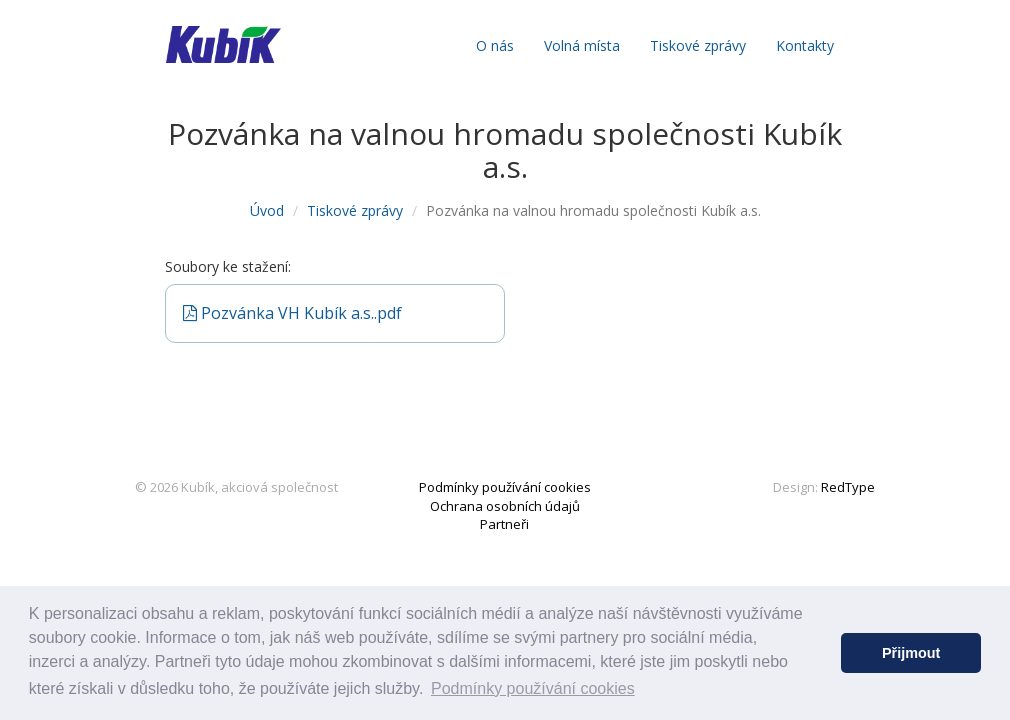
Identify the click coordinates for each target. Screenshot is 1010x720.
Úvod (267, 210)
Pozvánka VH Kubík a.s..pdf (292, 313)
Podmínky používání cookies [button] (533, 688)
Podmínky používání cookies (505, 487)
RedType (848, 487)
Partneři (504, 524)
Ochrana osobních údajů (505, 506)
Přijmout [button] (911, 653)
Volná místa (582, 45)
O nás (495, 45)
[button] (820, 653)
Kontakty (805, 45)
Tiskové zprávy (698, 45)
